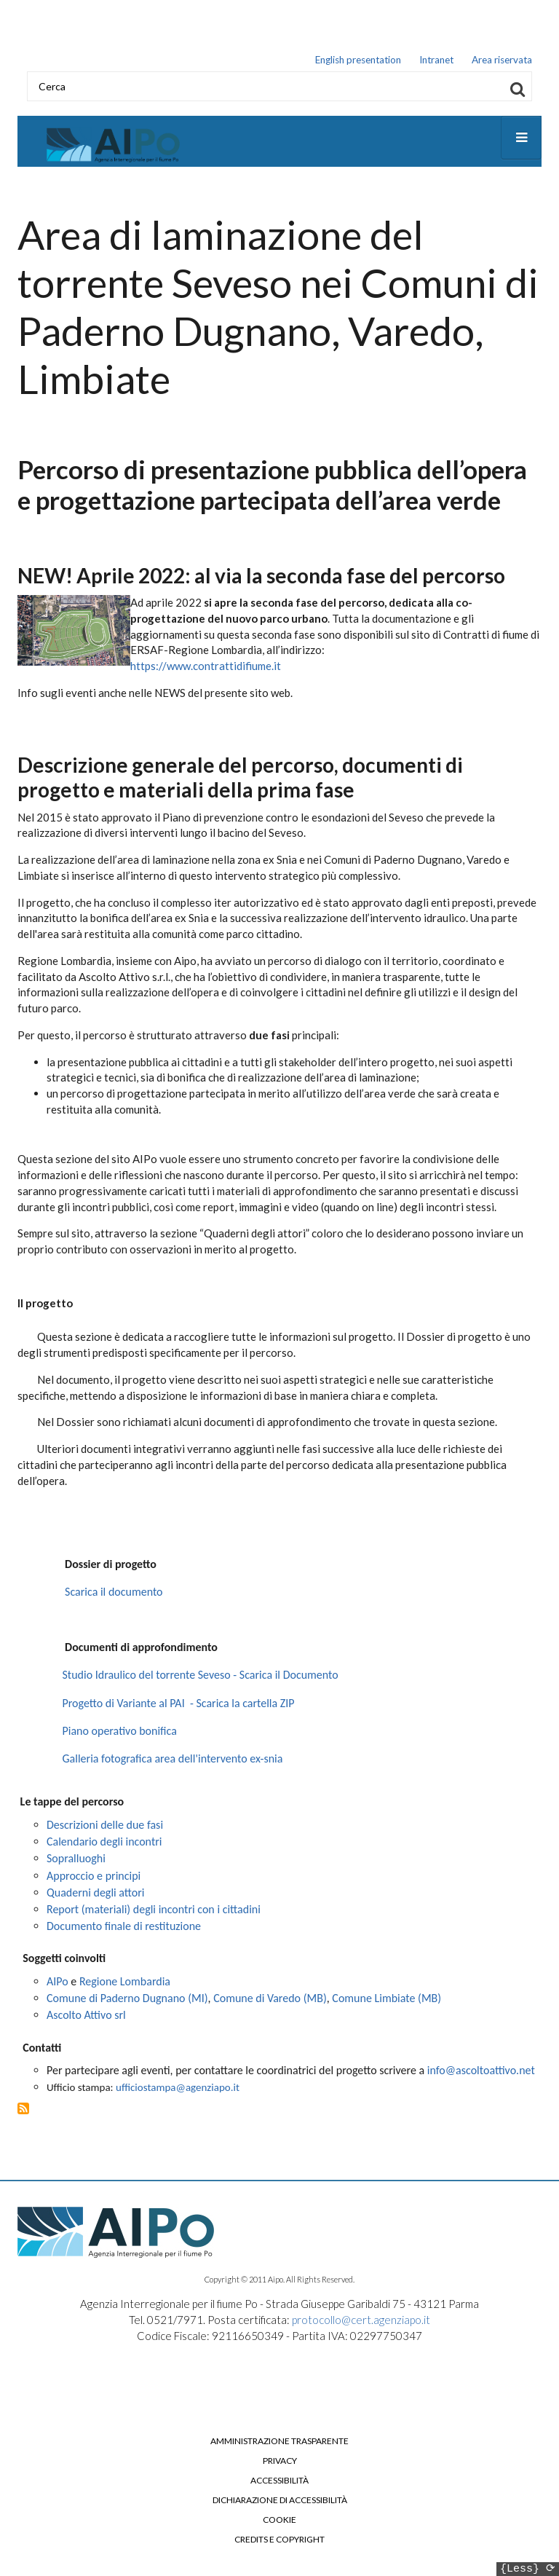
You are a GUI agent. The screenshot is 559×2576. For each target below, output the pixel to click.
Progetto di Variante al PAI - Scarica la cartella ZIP (179, 1705)
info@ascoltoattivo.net (481, 2073)
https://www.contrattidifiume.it (205, 668)
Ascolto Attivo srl (86, 2018)
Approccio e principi (93, 1878)
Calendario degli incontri (104, 1844)
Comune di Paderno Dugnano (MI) (127, 2001)
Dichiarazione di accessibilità (280, 2502)
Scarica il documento (113, 1594)
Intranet (436, 60)
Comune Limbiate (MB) (386, 2001)
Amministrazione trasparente (279, 2443)
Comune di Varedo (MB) (270, 2001)
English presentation (358, 60)
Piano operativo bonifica (120, 1733)
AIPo (57, 1984)
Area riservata (502, 60)
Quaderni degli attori (97, 1895)
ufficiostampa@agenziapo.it (177, 2089)
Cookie (279, 2522)
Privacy (280, 2463)
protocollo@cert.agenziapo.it (361, 2322)
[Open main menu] (521, 140)
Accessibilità (279, 2482)
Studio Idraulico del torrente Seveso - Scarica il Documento (200, 1678)
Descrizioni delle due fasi (105, 1827)
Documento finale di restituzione (124, 1929)
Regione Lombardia (124, 1984)
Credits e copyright (279, 2541)
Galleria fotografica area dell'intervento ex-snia (173, 1761)
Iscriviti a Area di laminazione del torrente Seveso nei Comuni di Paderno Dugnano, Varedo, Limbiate (23, 2111)
